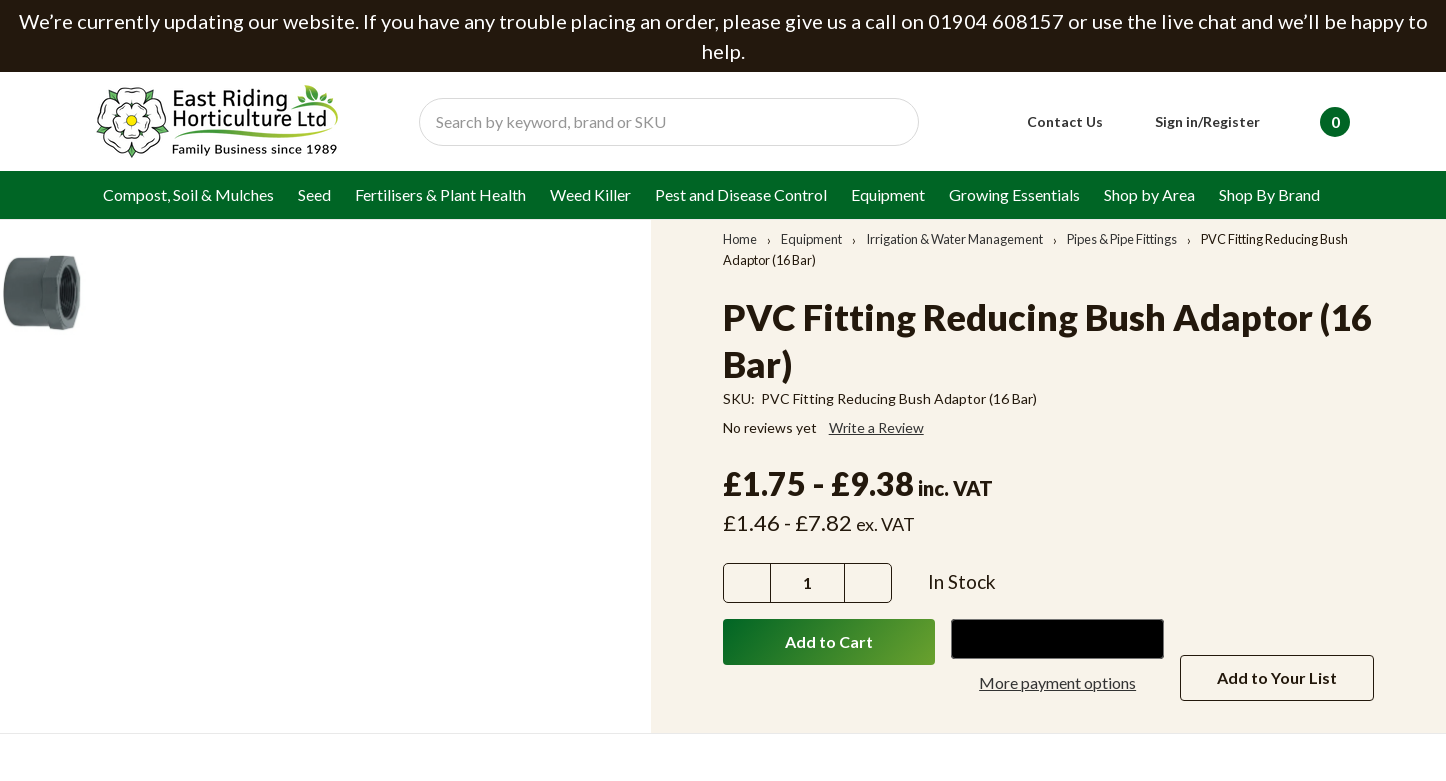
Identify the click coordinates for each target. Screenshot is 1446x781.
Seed (314, 194)
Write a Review (876, 427)
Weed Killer (590, 194)
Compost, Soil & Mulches (188, 194)
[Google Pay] (1057, 639)
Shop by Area (1149, 194)
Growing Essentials (1014, 194)
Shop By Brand (1269, 194)
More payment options (1057, 682)
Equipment (888, 194)
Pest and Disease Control (741, 194)
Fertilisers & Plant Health (440, 194)
